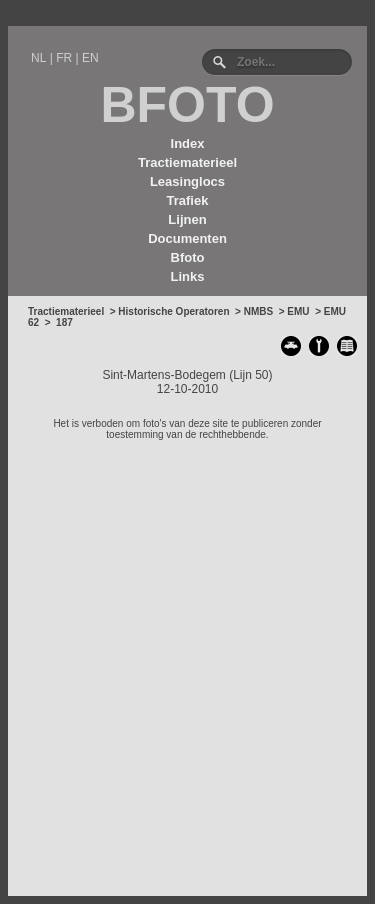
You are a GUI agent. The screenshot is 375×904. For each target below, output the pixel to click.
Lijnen (187, 219)
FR (64, 58)
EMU (298, 311)
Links (188, 276)
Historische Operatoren (173, 311)
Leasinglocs (187, 181)
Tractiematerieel (187, 162)
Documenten (187, 238)
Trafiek (188, 200)
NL (38, 58)
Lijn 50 (250, 375)
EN (90, 58)
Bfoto (188, 257)
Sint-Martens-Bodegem (163, 375)
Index (188, 143)
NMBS (258, 311)
